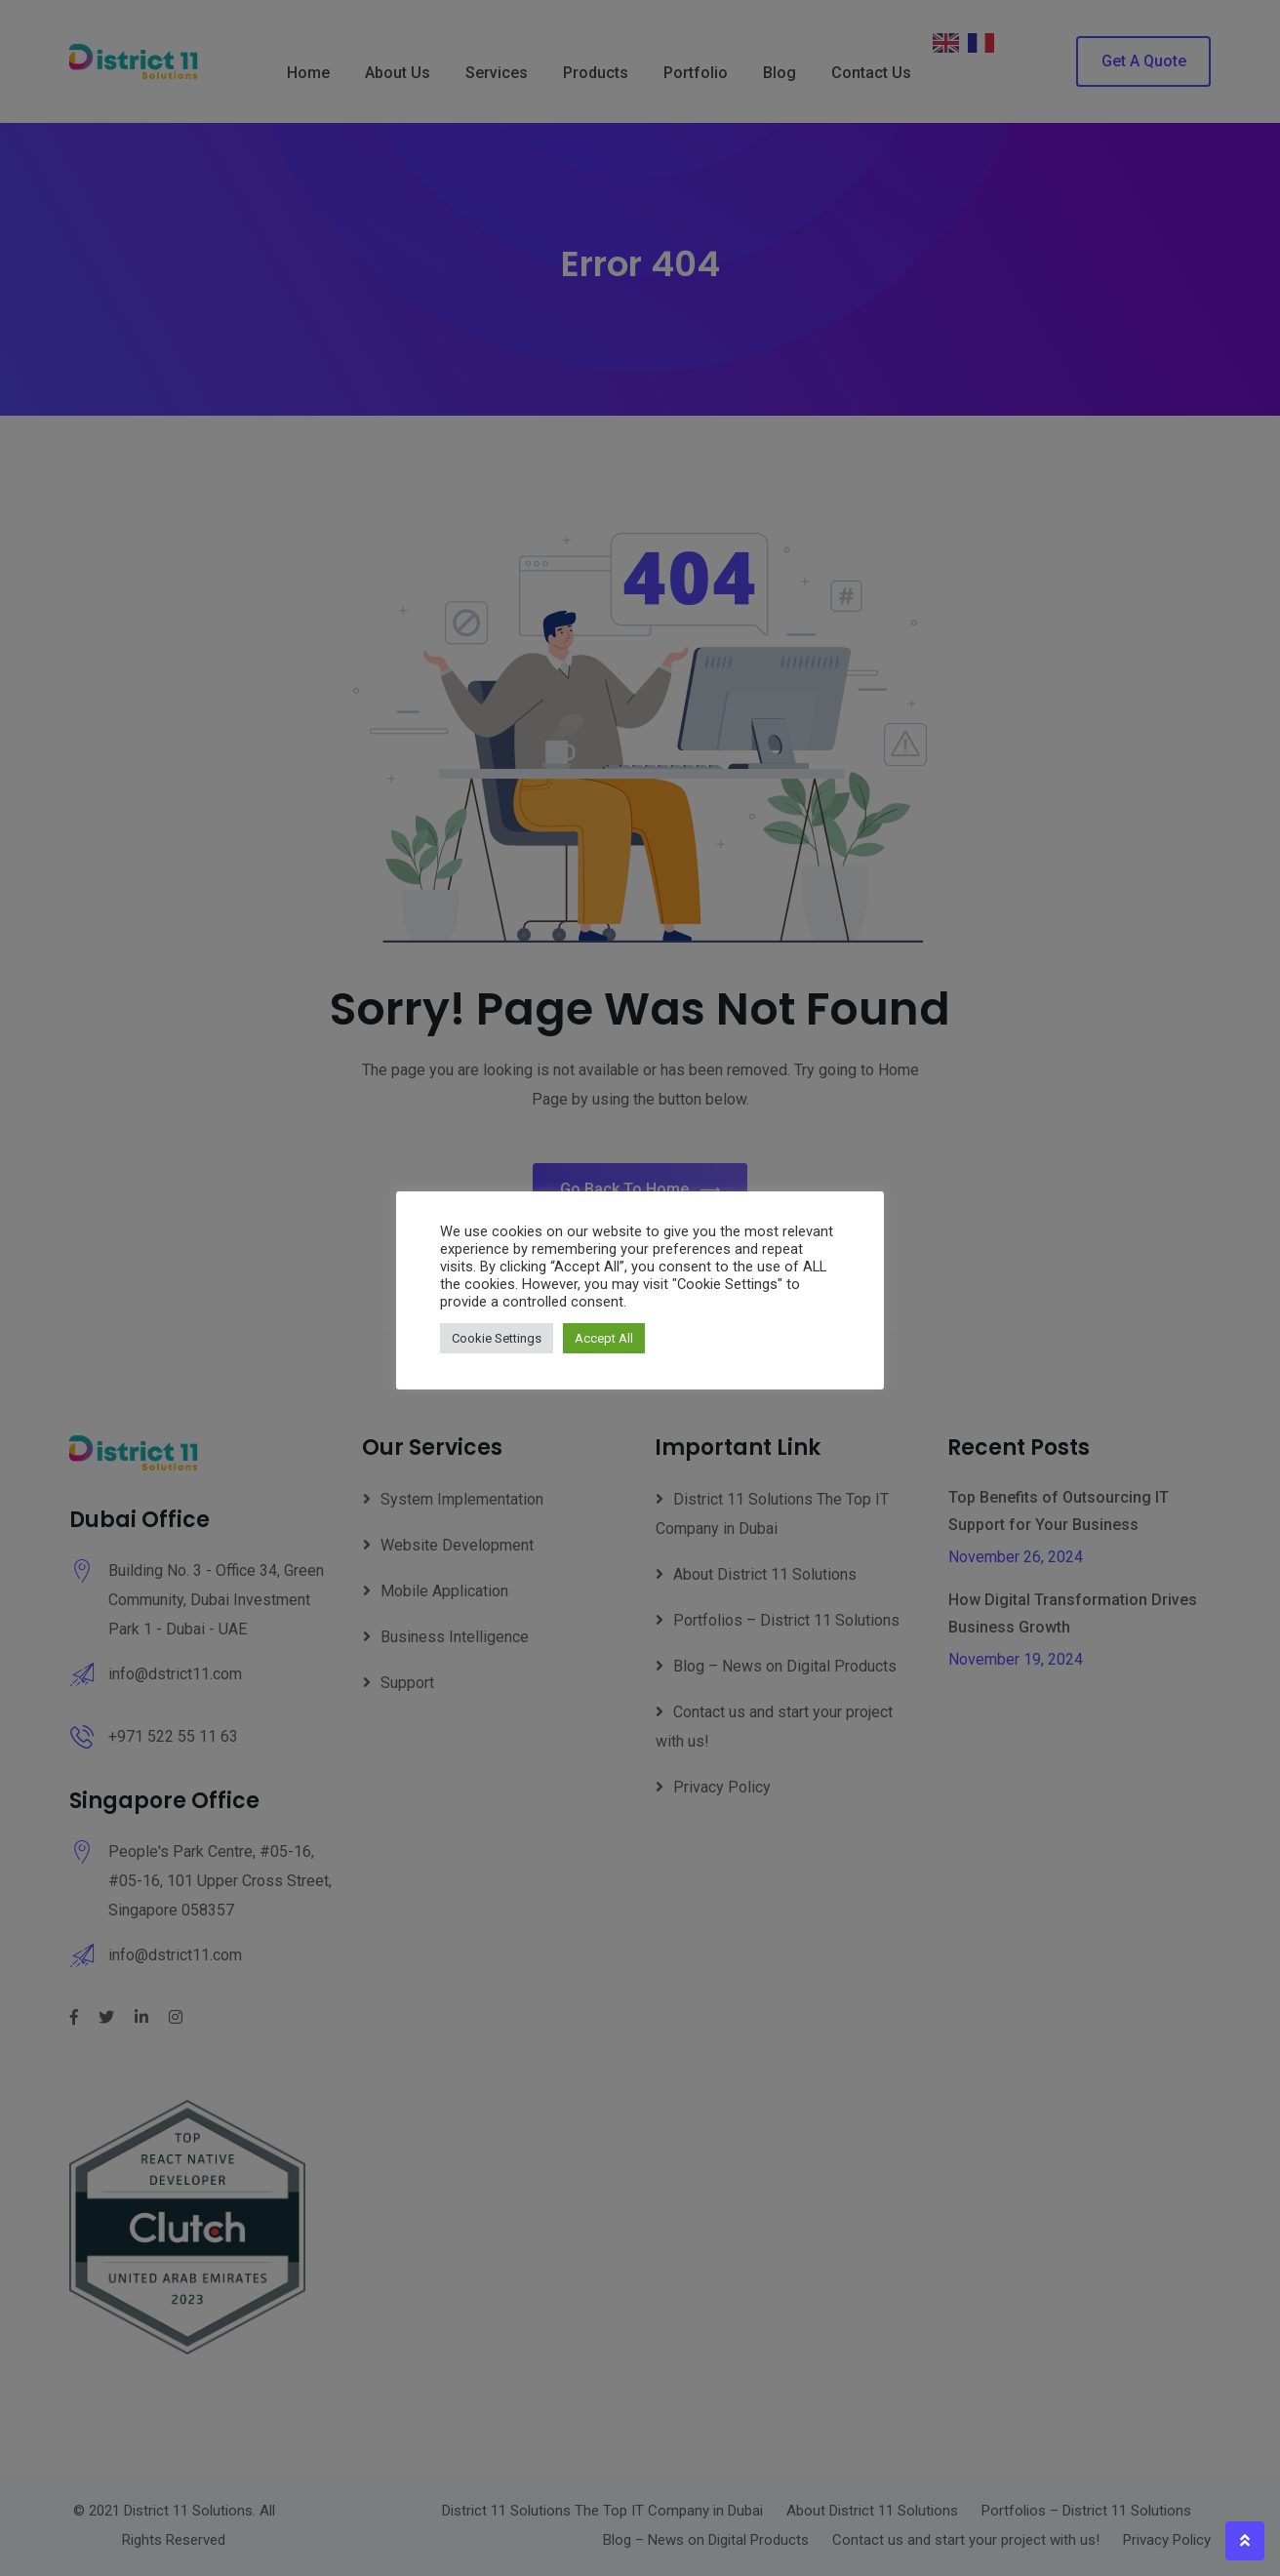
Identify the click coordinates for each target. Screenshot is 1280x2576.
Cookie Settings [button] (496, 1338)
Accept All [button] (604, 1338)
